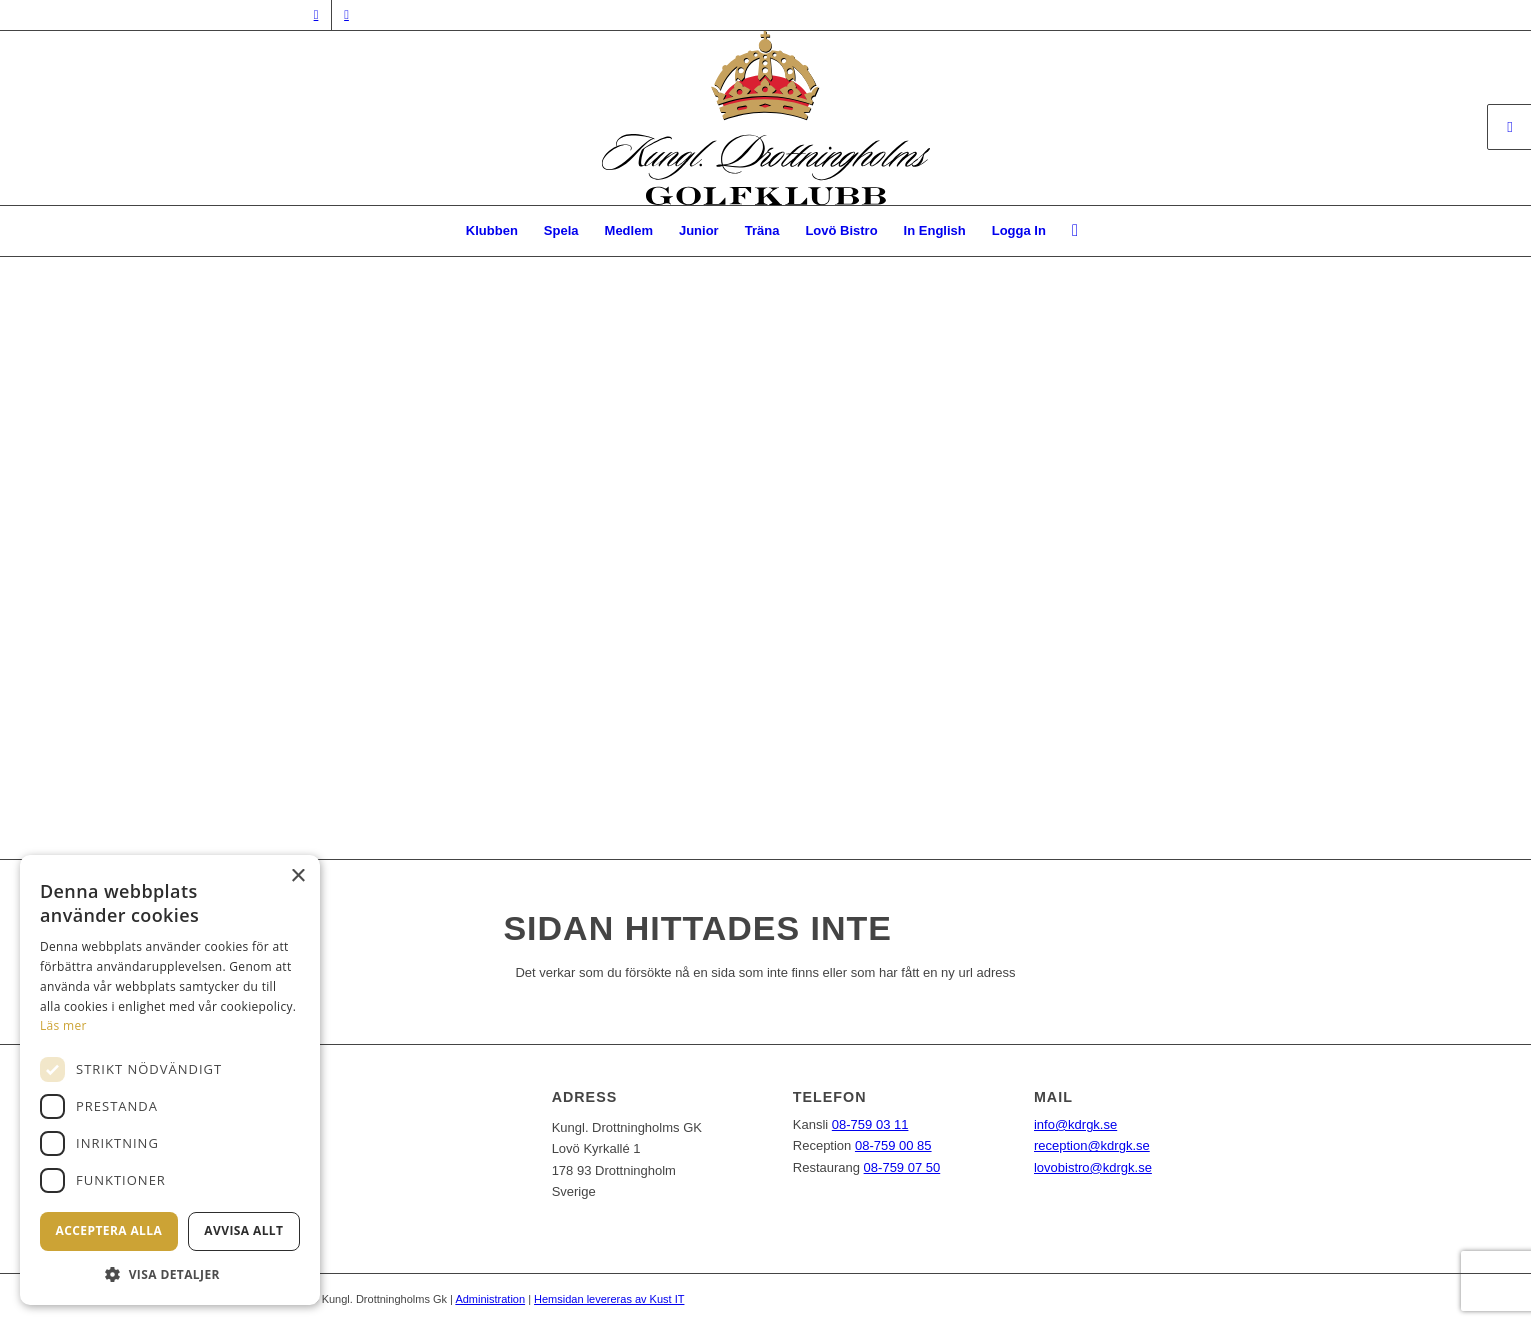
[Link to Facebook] (316, 15)
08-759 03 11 (870, 1124)
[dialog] (170, 1080)
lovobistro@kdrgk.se (1093, 1167)
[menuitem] (492, 231)
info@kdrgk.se (1075, 1124)
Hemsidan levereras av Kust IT (609, 1299)
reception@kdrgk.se (1092, 1145)
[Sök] (1068, 231)
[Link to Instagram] (347, 15)
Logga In (1019, 230)
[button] (170, 1274)
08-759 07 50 (902, 1167)
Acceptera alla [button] (109, 1230)
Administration (490, 1299)
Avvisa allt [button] (243, 1230)
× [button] (297, 876)
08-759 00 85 (893, 1145)
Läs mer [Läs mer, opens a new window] (63, 1025)
